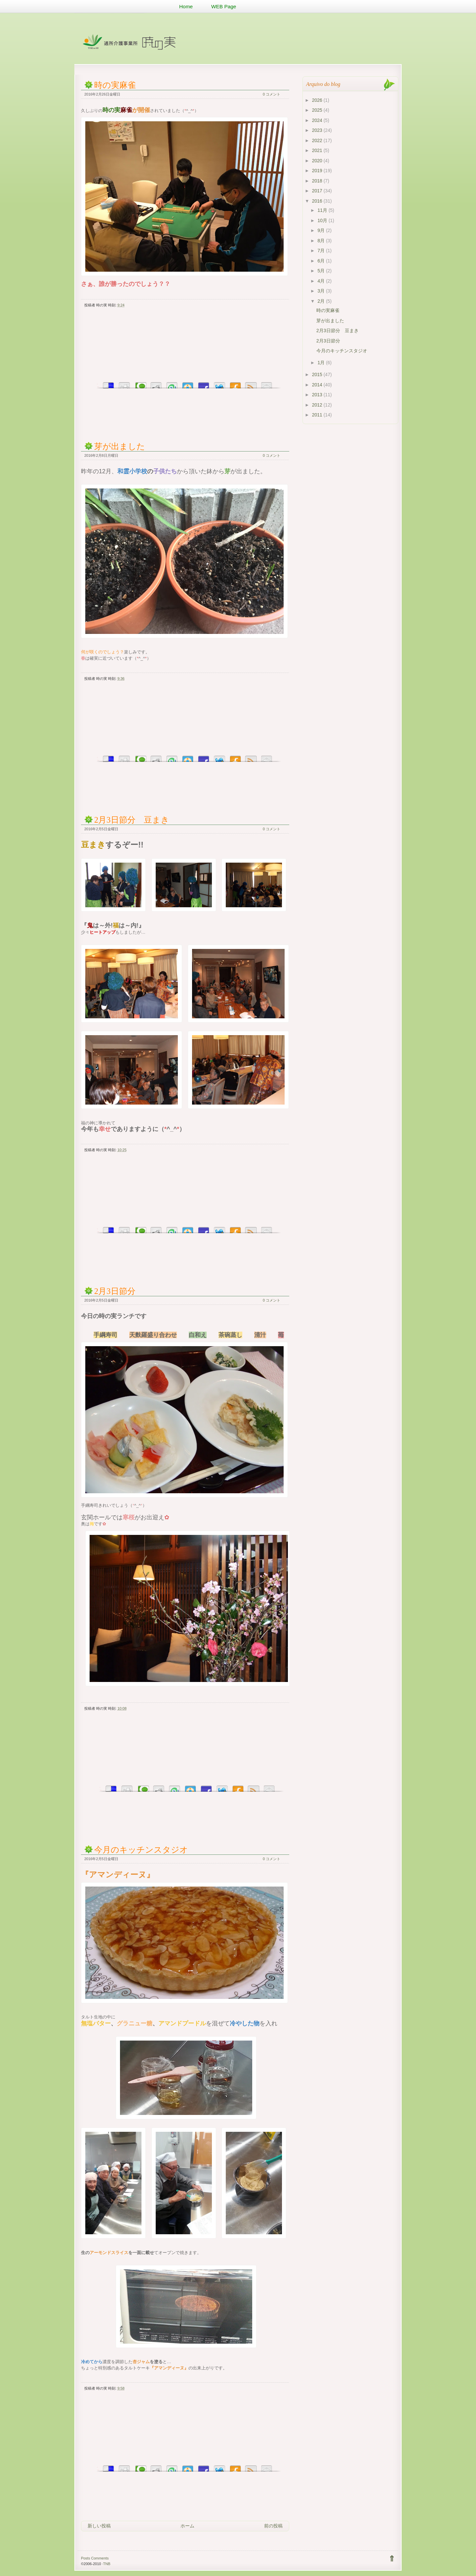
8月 (321, 240)
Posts (85, 2558)
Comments (99, 2558)
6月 (321, 260)
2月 (321, 301)
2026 (318, 100)
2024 (318, 120)
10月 (322, 220)
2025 (318, 110)
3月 (321, 290)
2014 (318, 384)
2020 (318, 160)
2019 (318, 170)
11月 (322, 210)
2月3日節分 (115, 1291)
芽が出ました (119, 446)
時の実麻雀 (115, 85)
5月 (321, 270)
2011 (318, 414)
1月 (321, 362)
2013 (318, 394)
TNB (106, 2564)
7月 (321, 250)
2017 (318, 190)
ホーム (187, 2525)
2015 (318, 374)
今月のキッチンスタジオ (141, 1849)
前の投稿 (273, 2525)
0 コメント (271, 94)
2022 (318, 140)
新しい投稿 (99, 2525)
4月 (321, 281)
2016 (318, 201)
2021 (318, 150)
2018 (318, 180)
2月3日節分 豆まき (131, 819)
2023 (318, 130)
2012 (318, 405)
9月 (321, 230)
